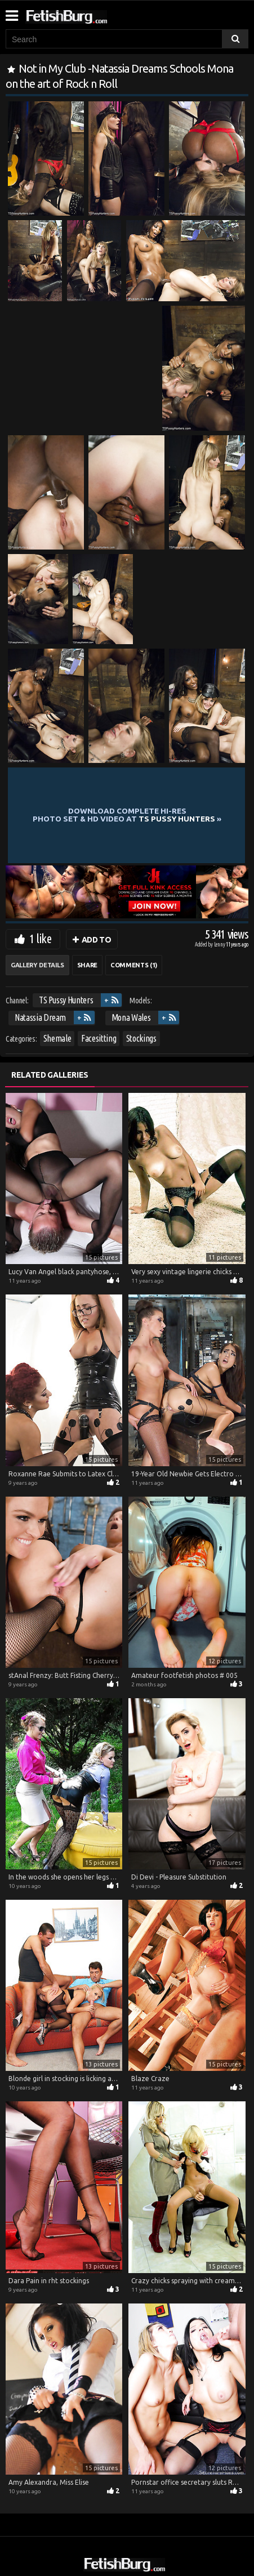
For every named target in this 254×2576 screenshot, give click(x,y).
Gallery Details (37, 965)
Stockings (141, 1038)
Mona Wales (131, 1017)
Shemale (57, 1038)
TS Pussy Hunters (66, 1000)
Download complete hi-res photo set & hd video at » (127, 815)
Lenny (220, 944)
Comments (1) (133, 965)
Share (87, 965)
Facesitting (98, 1038)
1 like (40, 938)
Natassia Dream (40, 1017)
